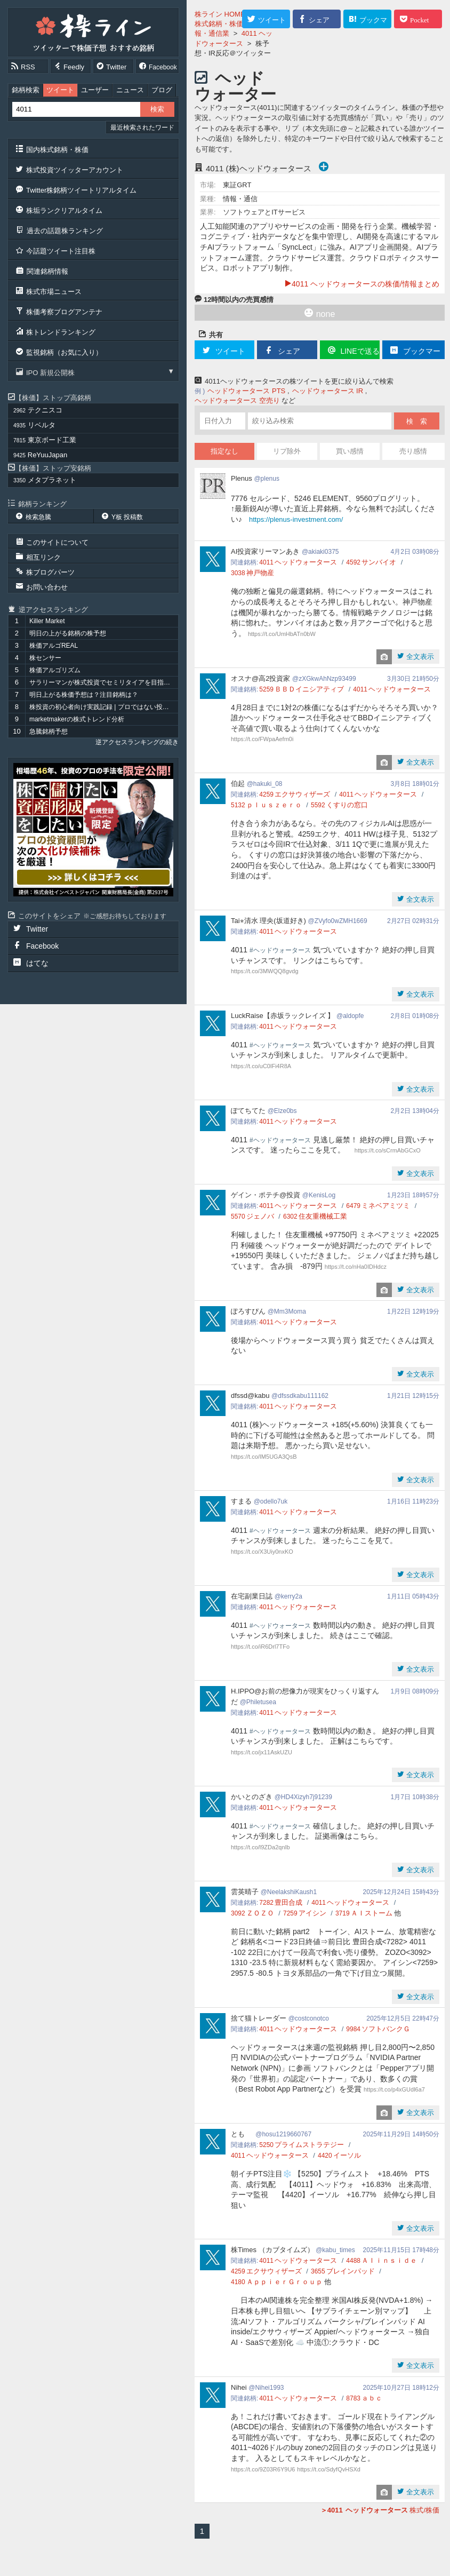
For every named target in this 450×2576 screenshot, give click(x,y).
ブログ (161, 90)
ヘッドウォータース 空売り (237, 400)
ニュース (130, 90)
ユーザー (95, 90)
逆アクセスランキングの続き (137, 742)
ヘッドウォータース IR (328, 391)
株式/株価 (379, 2510)
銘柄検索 (25, 90)
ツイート (60, 90)
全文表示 (419, 657)
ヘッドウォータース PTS (246, 391)
